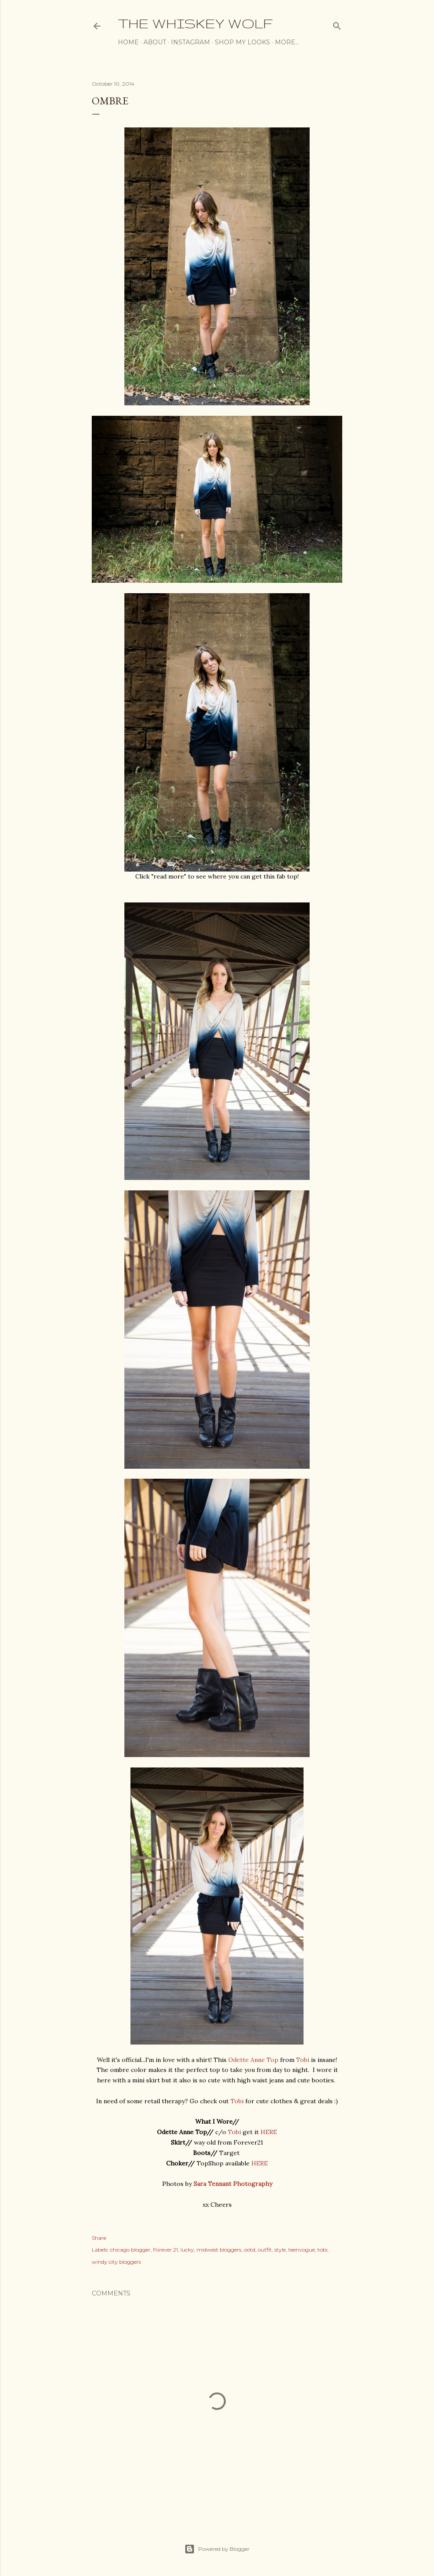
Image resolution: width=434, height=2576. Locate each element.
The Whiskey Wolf (195, 23)
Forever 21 (165, 2249)
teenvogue (301, 2249)
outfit (265, 2249)
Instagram (190, 42)
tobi (322, 2249)
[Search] (337, 24)
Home (128, 42)
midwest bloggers (219, 2249)
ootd (249, 2249)
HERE (268, 2132)
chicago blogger (130, 2249)
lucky (187, 2249)
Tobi (302, 2060)
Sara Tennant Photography (233, 2184)
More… (287, 42)
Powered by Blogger (217, 2549)
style (280, 2249)
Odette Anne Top (253, 2060)
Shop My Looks (242, 42)
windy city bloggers (116, 2262)
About (155, 42)
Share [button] (99, 2238)
